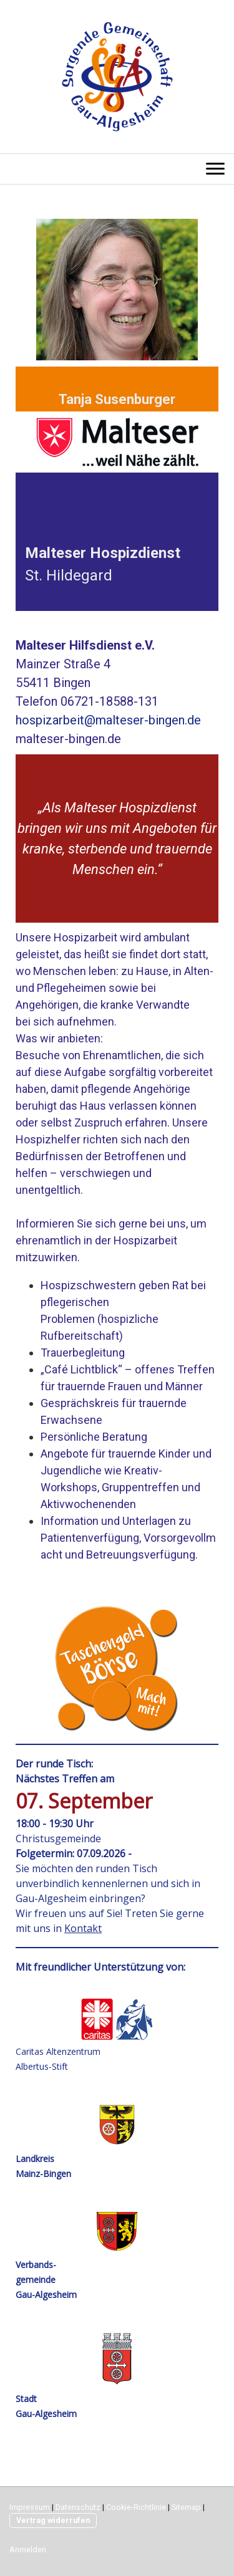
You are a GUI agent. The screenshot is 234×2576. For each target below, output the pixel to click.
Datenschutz (78, 2507)
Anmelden (27, 2549)
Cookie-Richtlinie (136, 2507)
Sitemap (186, 2507)
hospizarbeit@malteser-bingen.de (108, 720)
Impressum (29, 2507)
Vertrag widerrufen (53, 2520)
